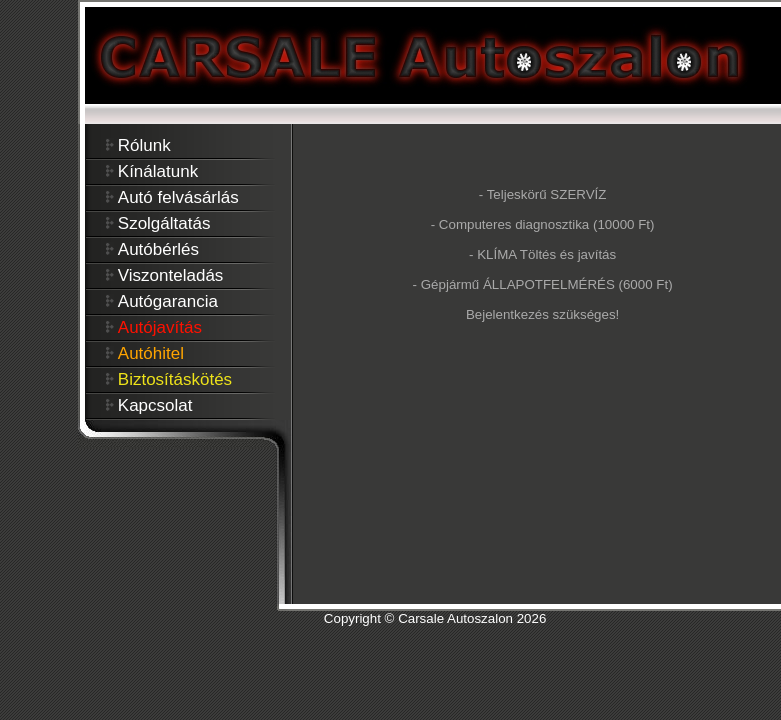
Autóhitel (151, 353)
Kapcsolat (155, 405)
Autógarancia (168, 301)
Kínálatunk (158, 171)
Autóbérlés (158, 249)
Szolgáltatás (164, 223)
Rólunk (144, 145)
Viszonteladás (171, 275)
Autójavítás (160, 327)
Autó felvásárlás (178, 197)
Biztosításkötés (175, 379)
